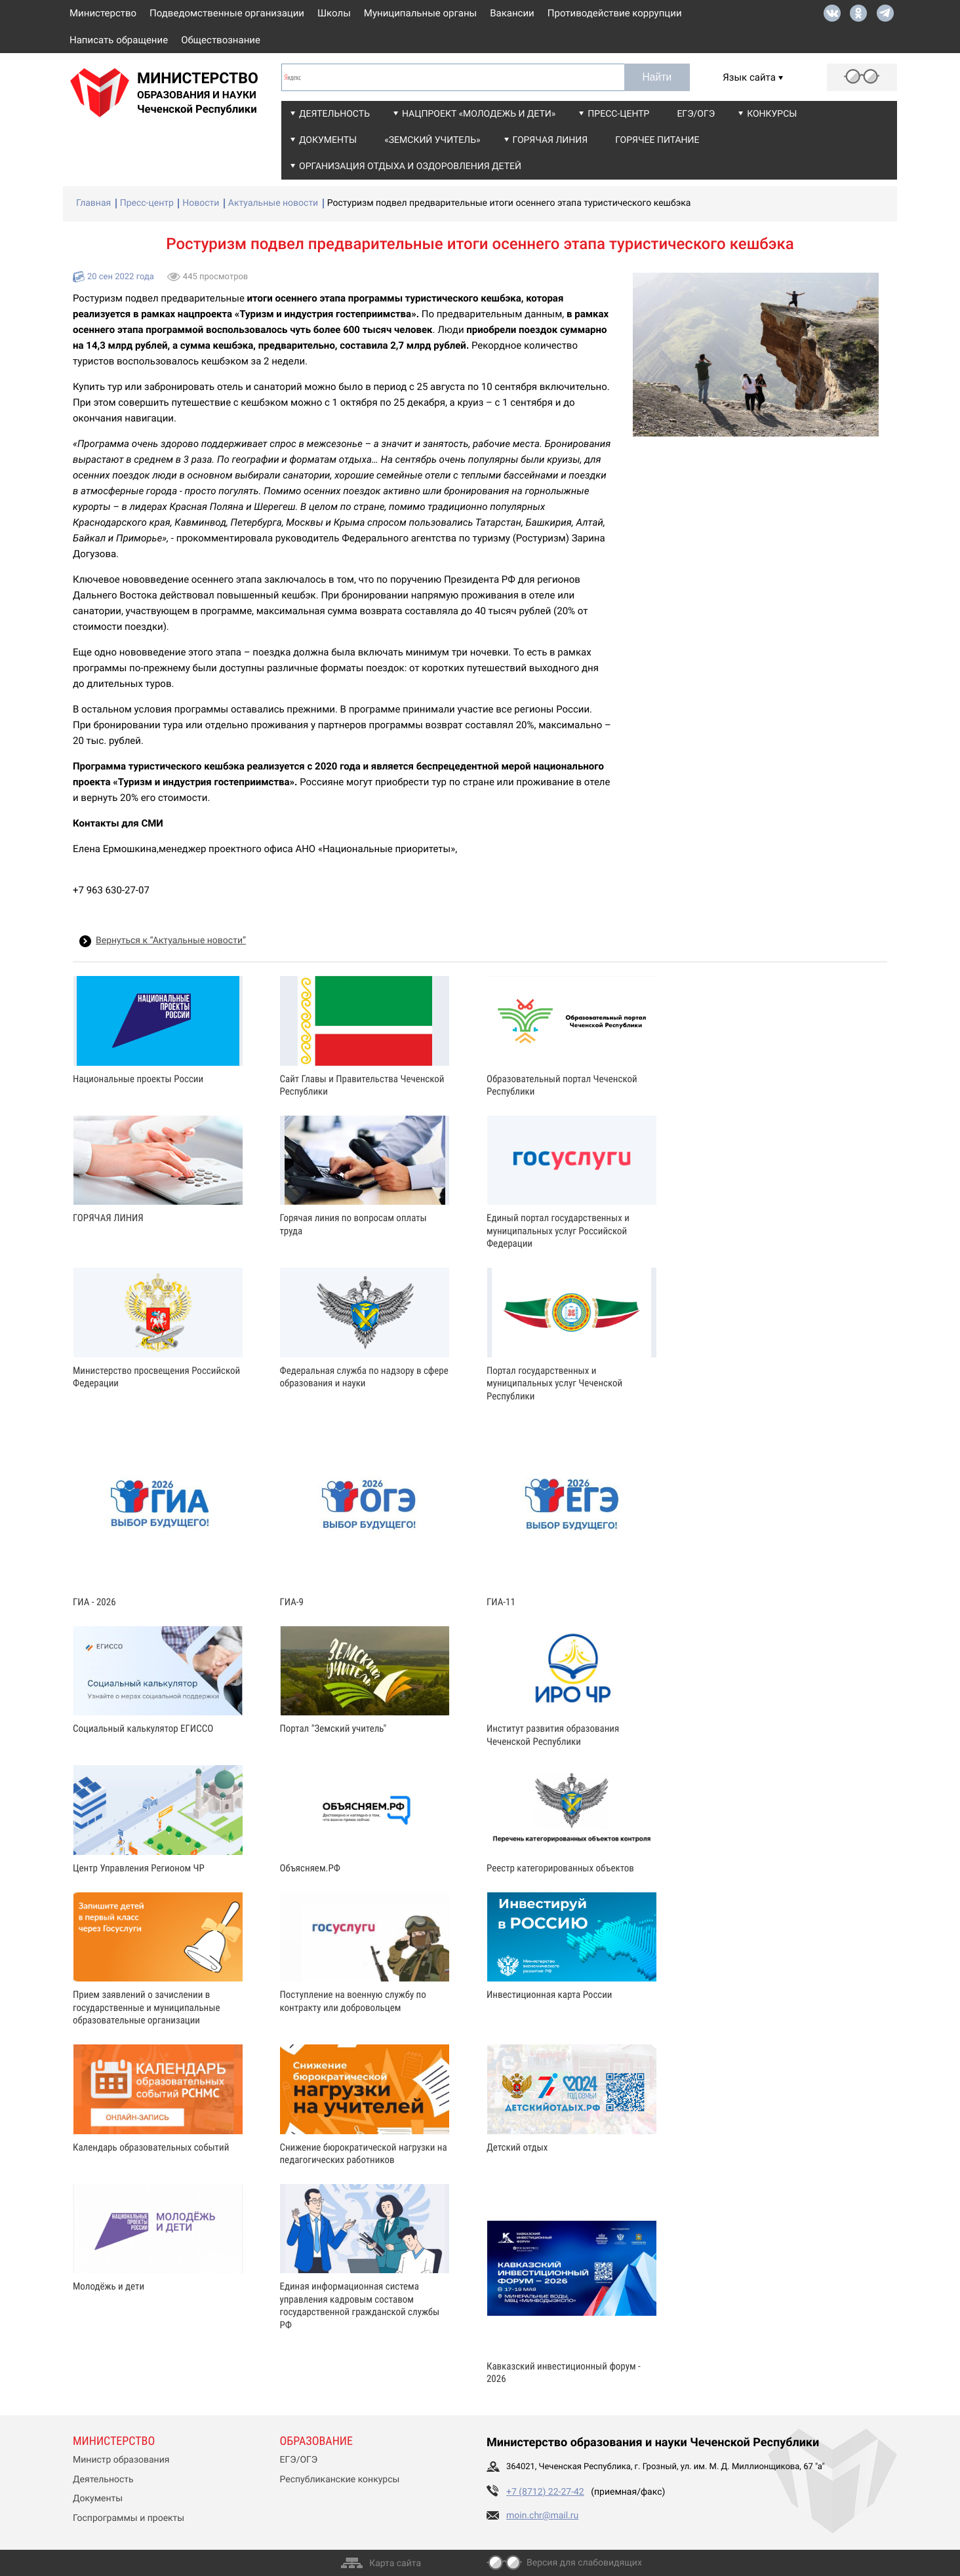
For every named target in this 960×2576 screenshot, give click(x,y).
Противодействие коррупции (615, 13)
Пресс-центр (618, 114)
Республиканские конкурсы (340, 2479)
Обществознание (220, 40)
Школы (334, 13)
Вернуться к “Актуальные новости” (171, 940)
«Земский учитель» (432, 140)
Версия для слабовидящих (584, 2563)
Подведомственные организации (227, 13)
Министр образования (121, 2460)
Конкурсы (772, 114)
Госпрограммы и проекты (128, 2518)
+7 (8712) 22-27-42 (545, 2492)
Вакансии (512, 13)
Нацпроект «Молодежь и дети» (478, 114)
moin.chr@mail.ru (542, 2515)
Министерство (103, 13)
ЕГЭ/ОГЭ (696, 114)
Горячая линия (550, 140)
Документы (328, 140)
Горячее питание (657, 140)
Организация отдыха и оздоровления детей (410, 166)
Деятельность (334, 114)
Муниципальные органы (420, 13)
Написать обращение (119, 40)
